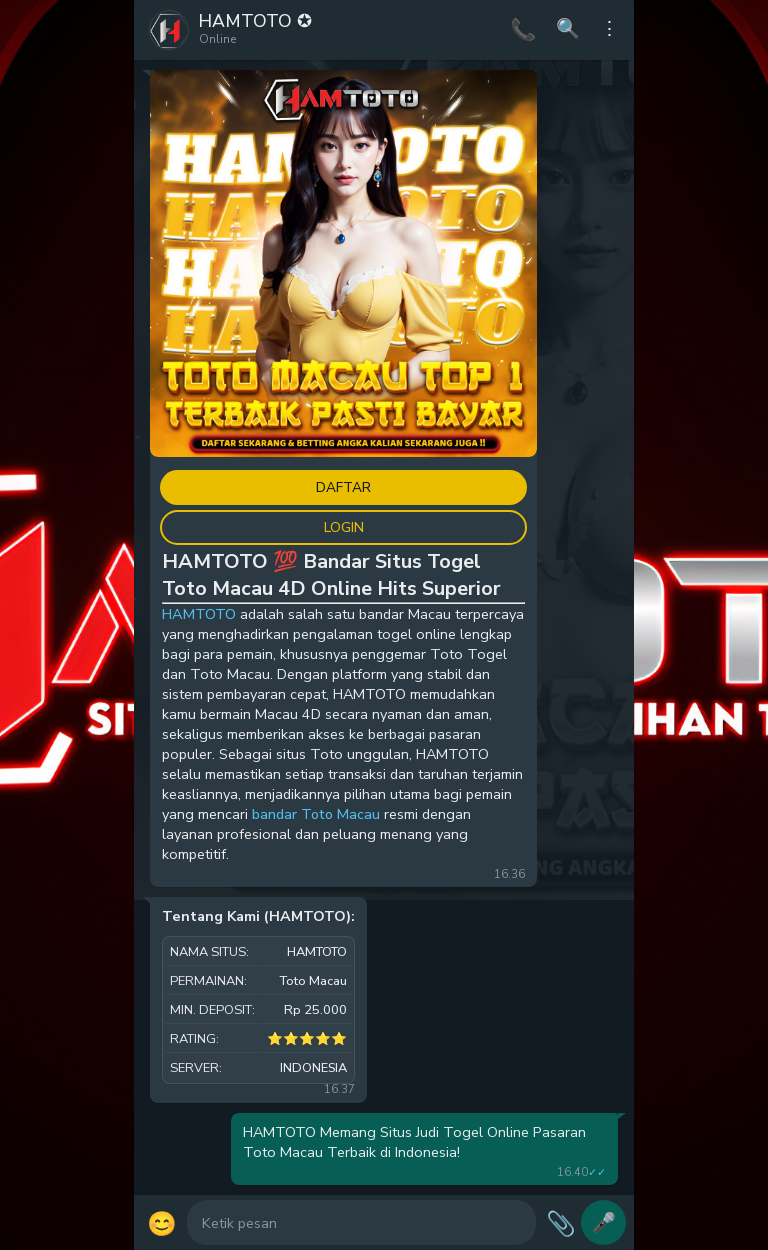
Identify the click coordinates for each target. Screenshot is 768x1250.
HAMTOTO (199, 614)
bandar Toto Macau (316, 814)
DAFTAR (343, 487)
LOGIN (344, 527)
